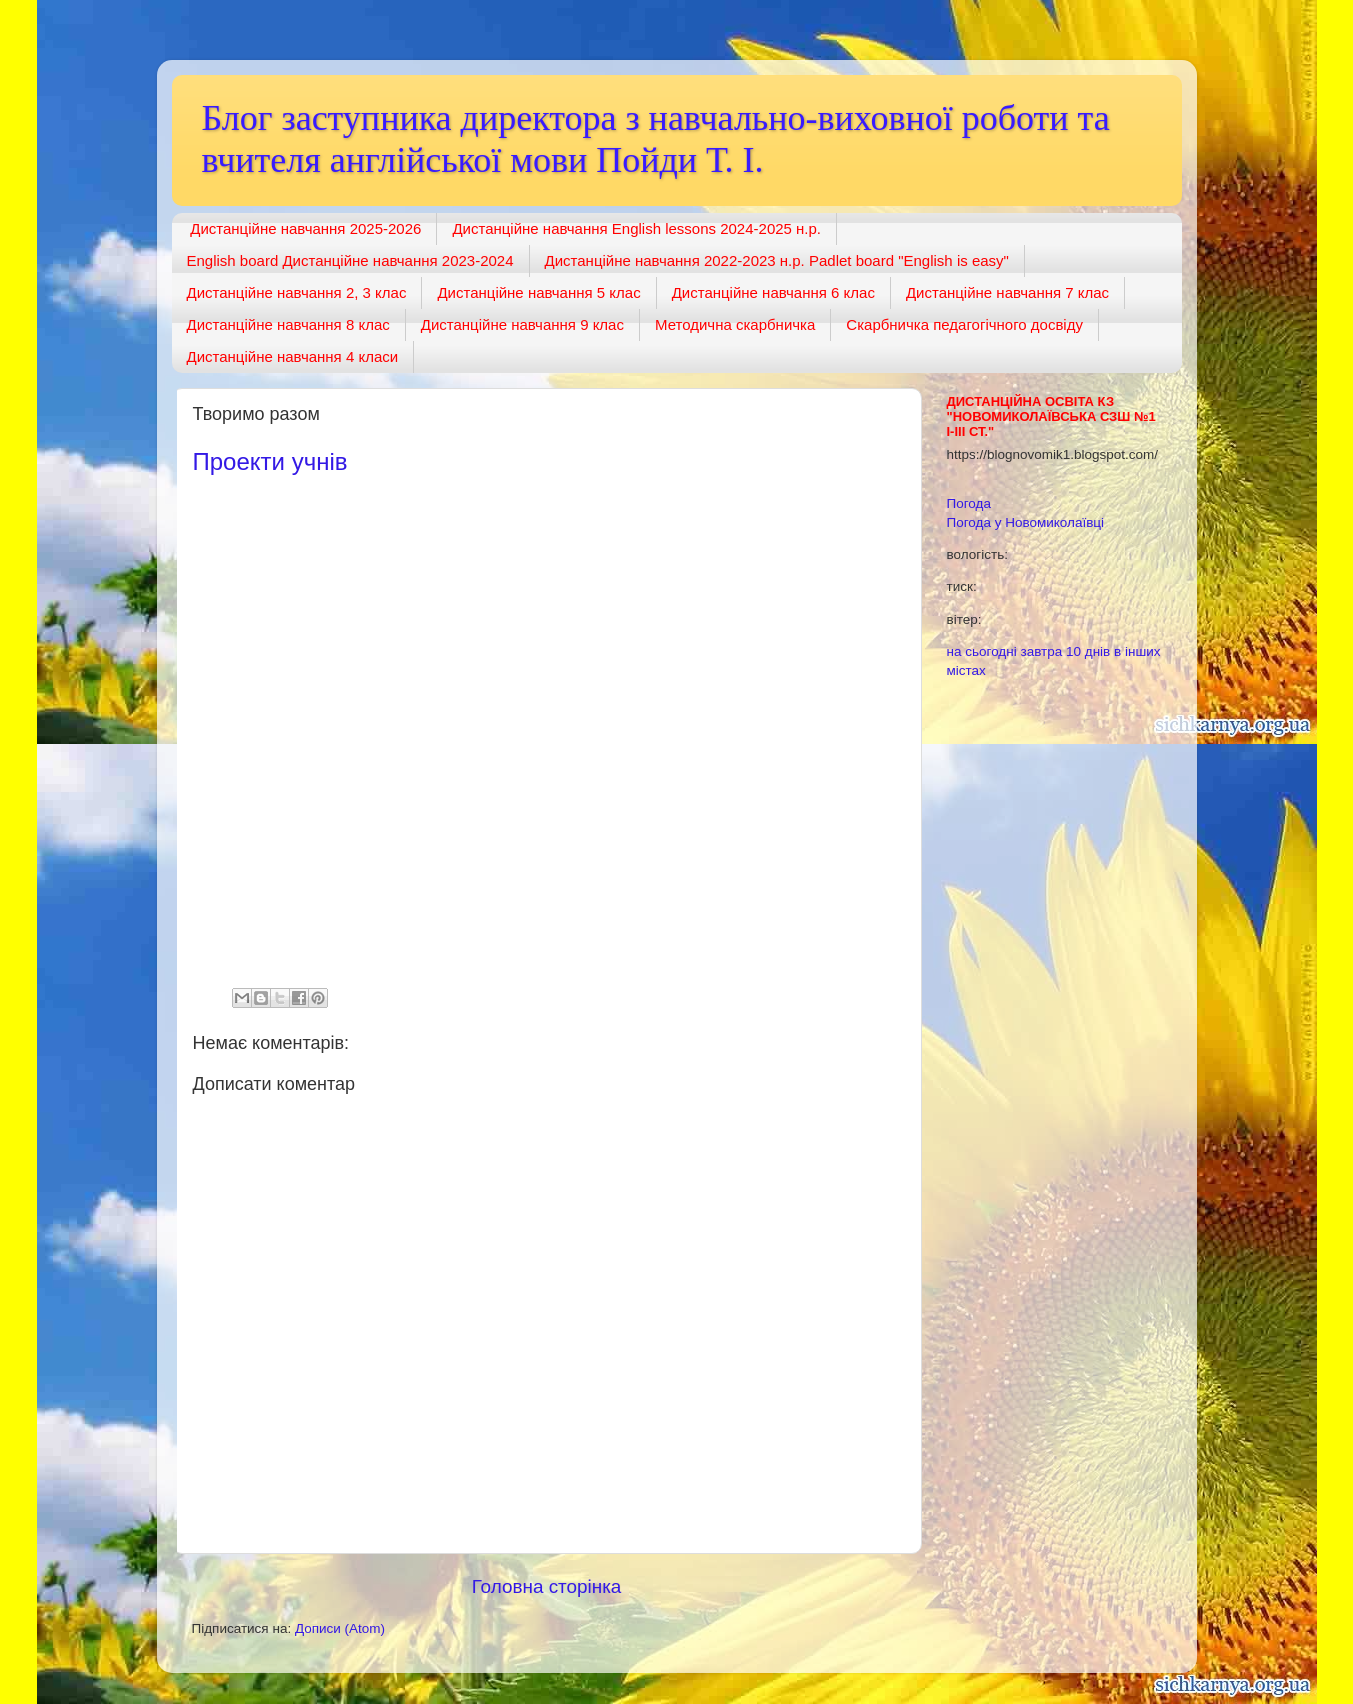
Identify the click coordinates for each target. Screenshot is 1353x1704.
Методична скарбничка (735, 324)
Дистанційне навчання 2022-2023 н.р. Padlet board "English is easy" (777, 260)
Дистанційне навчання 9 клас (522, 324)
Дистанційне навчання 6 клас (773, 292)
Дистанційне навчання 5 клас (538, 292)
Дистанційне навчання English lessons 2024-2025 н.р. (636, 228)
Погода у (1026, 522)
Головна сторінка (547, 1586)
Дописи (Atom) (340, 1628)
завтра (1041, 651)
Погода (969, 503)
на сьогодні (982, 651)
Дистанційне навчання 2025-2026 (305, 228)
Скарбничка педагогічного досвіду (964, 324)
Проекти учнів (270, 461)
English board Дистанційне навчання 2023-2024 (350, 260)
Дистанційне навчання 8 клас (288, 324)
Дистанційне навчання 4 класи (293, 356)
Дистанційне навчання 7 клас (1007, 292)
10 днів (1088, 651)
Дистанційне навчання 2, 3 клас (297, 292)
